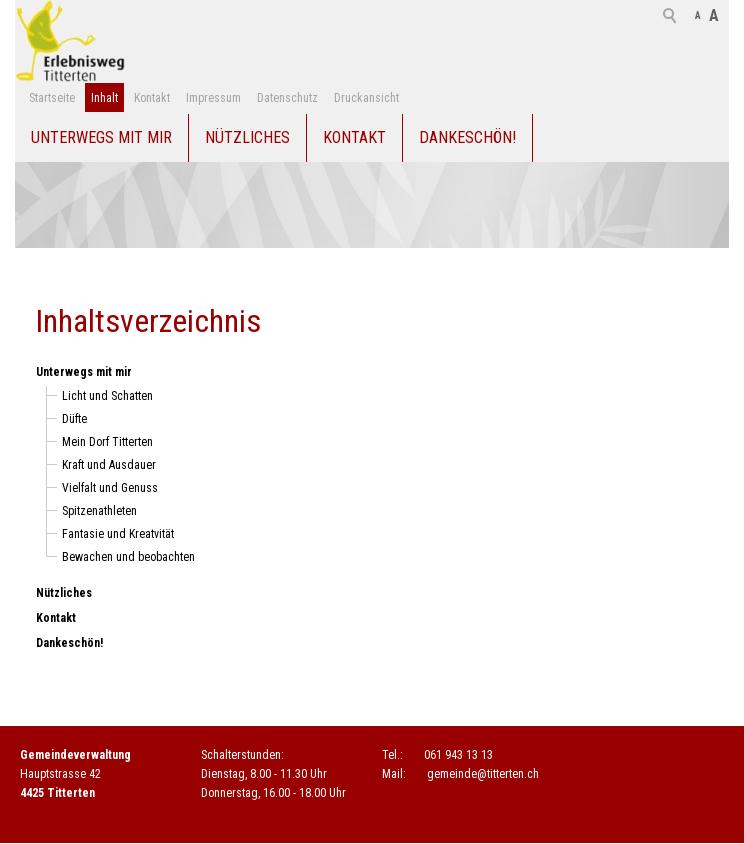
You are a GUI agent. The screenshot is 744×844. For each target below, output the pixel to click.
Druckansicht (366, 98)
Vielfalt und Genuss (110, 488)
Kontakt (152, 98)
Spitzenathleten (99, 511)
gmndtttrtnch (483, 774)
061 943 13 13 (458, 755)
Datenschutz (287, 98)
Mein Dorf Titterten (107, 442)
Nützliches (247, 137)
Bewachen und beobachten (128, 557)
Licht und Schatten (107, 396)
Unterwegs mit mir (101, 137)
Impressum (213, 98)
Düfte (74, 419)
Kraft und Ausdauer (109, 465)
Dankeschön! (467, 137)
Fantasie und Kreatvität (118, 534)
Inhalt (104, 98)
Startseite (52, 98)
